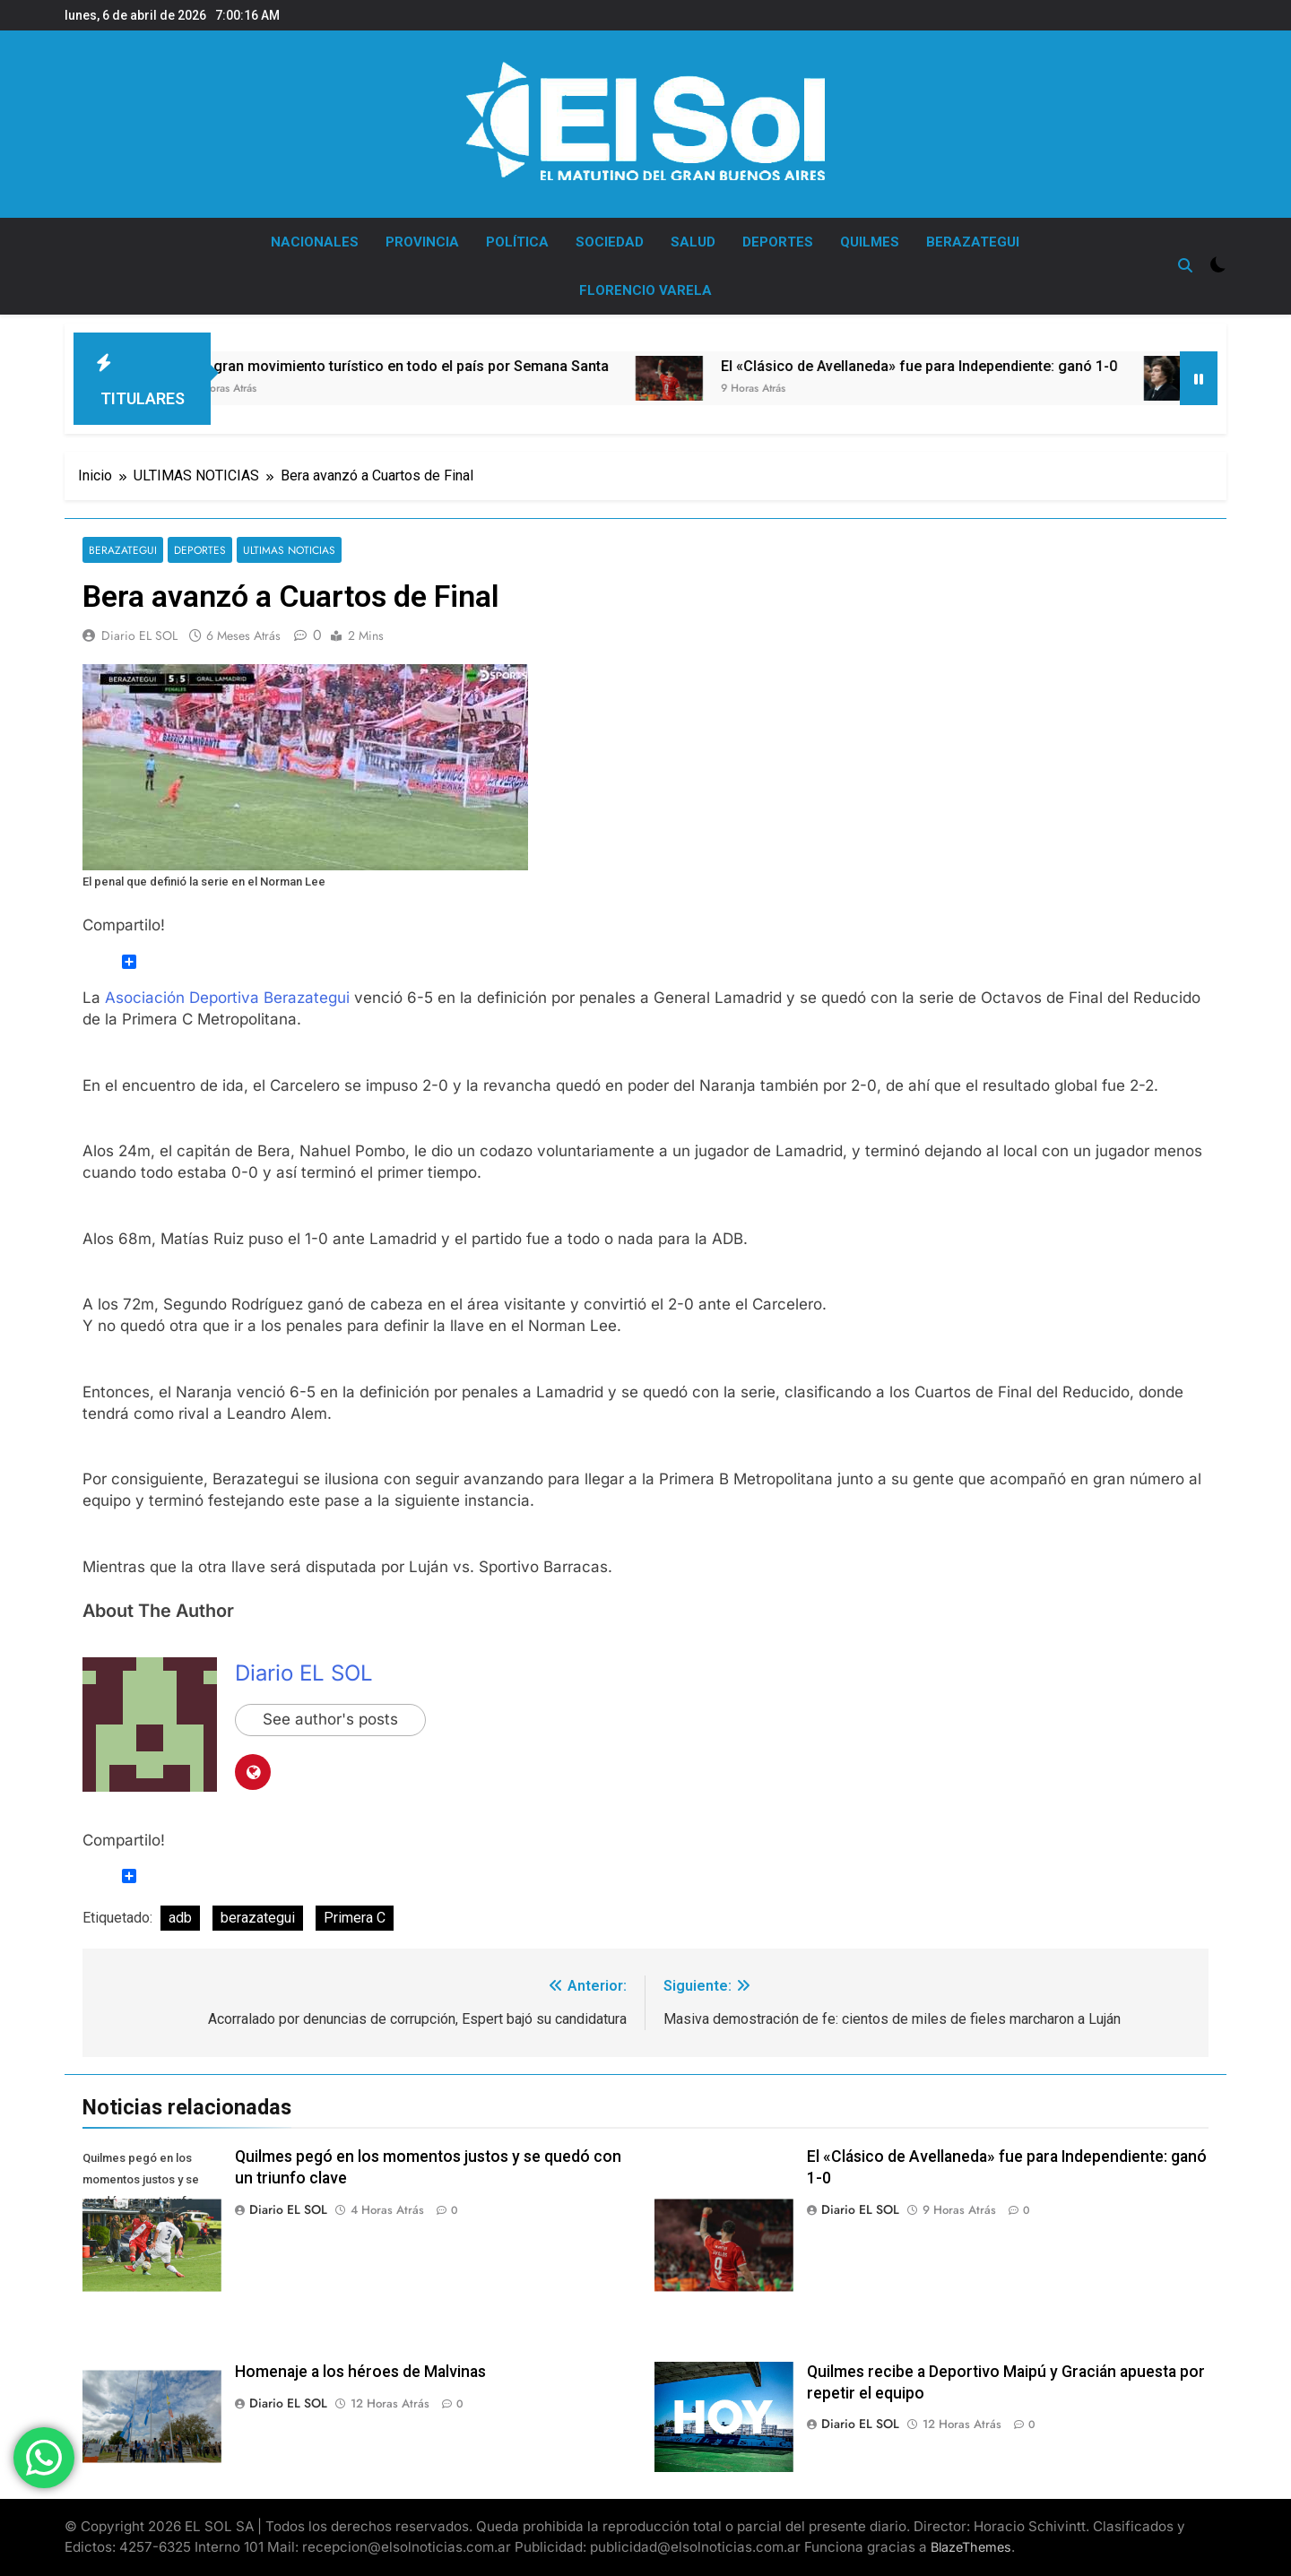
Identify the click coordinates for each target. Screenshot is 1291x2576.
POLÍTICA (517, 242)
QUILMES (869, 242)
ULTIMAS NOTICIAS (287, 550)
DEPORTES (777, 242)
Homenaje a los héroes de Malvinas (360, 2372)
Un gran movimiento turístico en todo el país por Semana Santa (477, 366)
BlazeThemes (971, 2546)
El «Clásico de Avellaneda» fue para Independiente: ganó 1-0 (996, 366)
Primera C (355, 1917)
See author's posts (330, 1720)
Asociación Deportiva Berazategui (227, 998)
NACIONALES (315, 242)
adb (180, 1917)
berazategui (258, 1917)
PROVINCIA (422, 242)
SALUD (693, 242)
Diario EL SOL (139, 635)
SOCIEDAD (610, 242)
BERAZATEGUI (972, 242)
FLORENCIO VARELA (645, 290)
